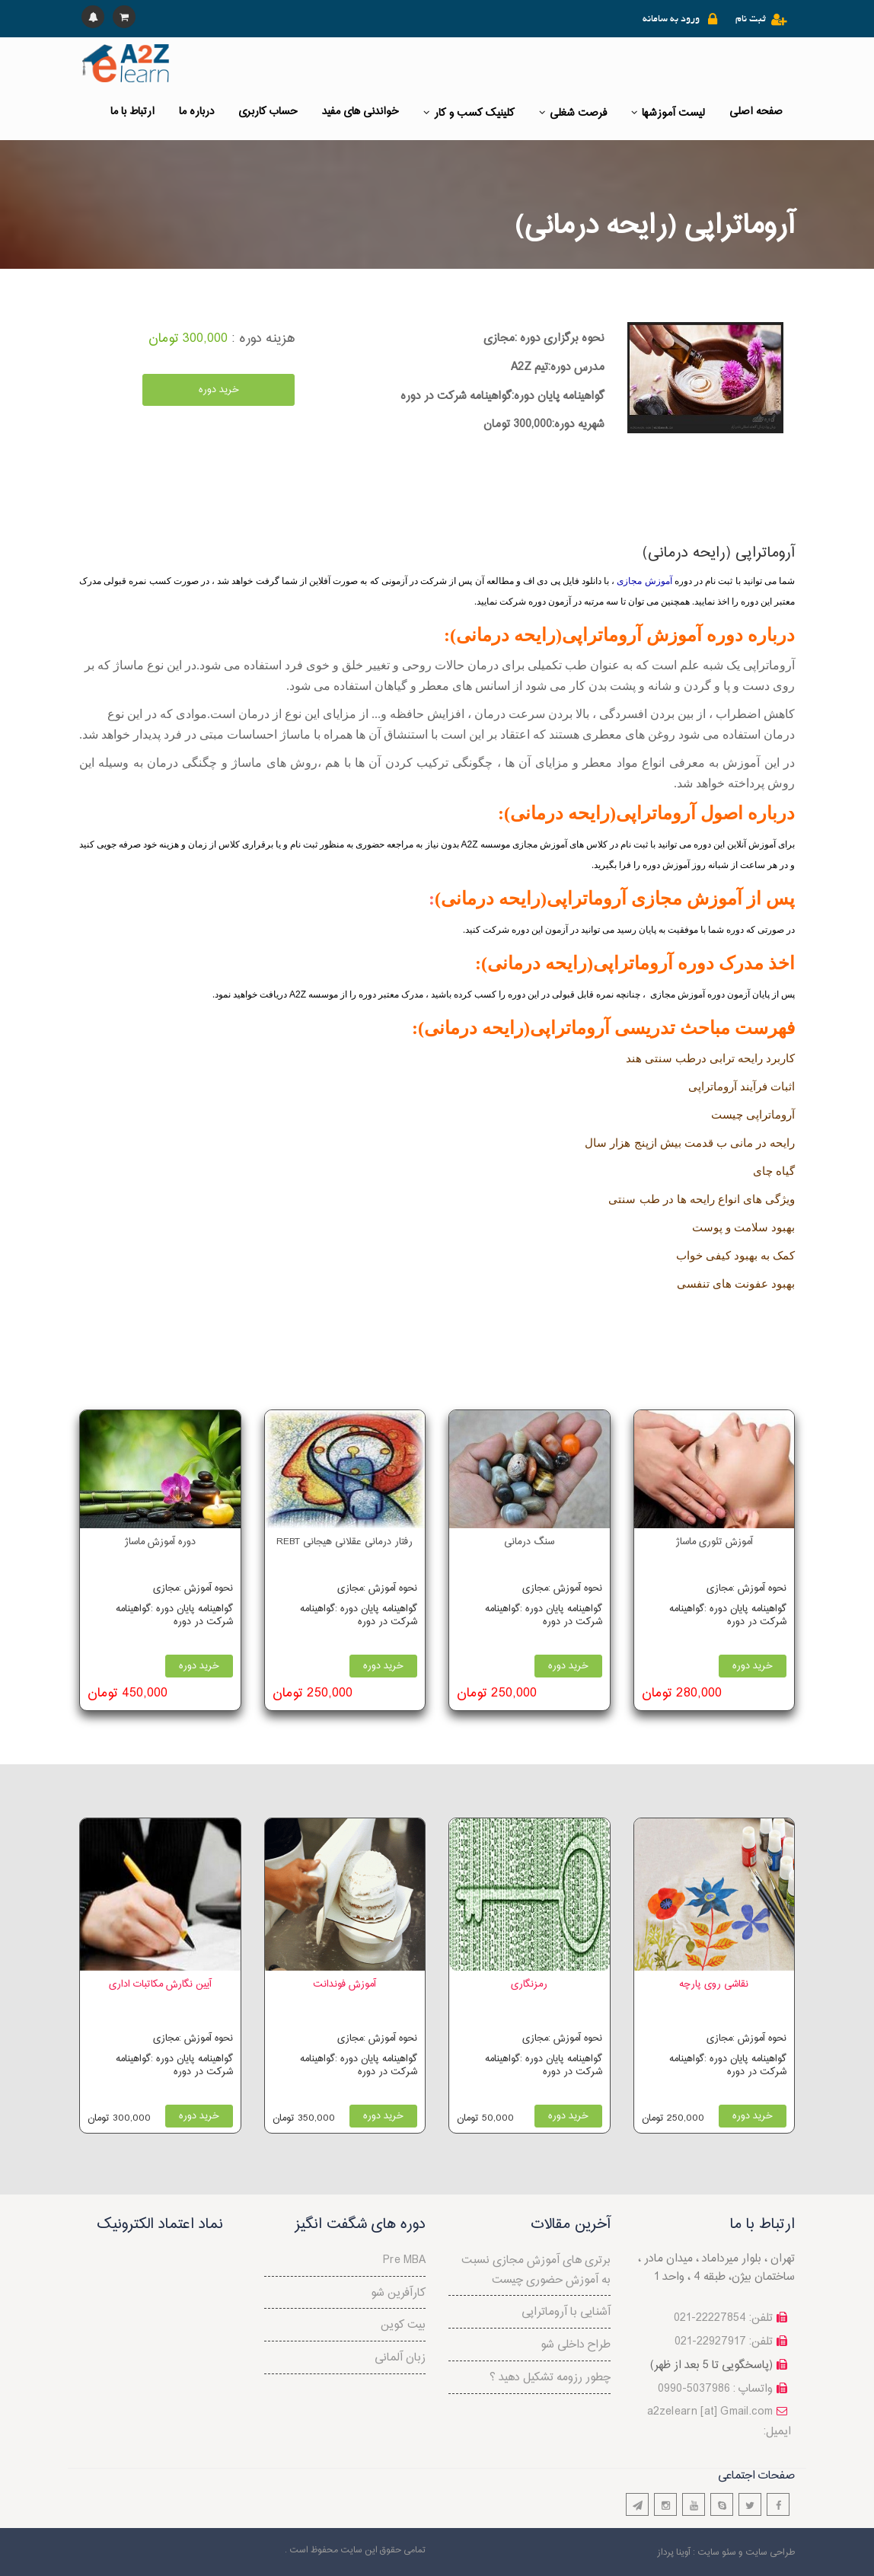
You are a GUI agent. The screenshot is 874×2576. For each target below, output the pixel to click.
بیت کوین (403, 2325)
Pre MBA (404, 2260)
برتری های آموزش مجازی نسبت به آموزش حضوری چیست (536, 2270)
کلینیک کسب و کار (469, 113)
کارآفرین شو (398, 2293)
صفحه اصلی (756, 111)
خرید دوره (219, 389)
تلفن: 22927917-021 (724, 2341)
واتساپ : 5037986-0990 (715, 2389)
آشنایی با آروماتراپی (566, 2312)
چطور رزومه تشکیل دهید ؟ (550, 2377)
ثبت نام (750, 19)
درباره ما (196, 111)
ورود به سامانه (671, 19)
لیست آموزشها (668, 113)
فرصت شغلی (573, 113)
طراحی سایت (770, 2552)
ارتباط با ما (132, 111)
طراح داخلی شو (576, 2344)
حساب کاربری (268, 111)
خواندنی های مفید (360, 111)
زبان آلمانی (400, 2357)
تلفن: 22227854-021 (723, 2318)
